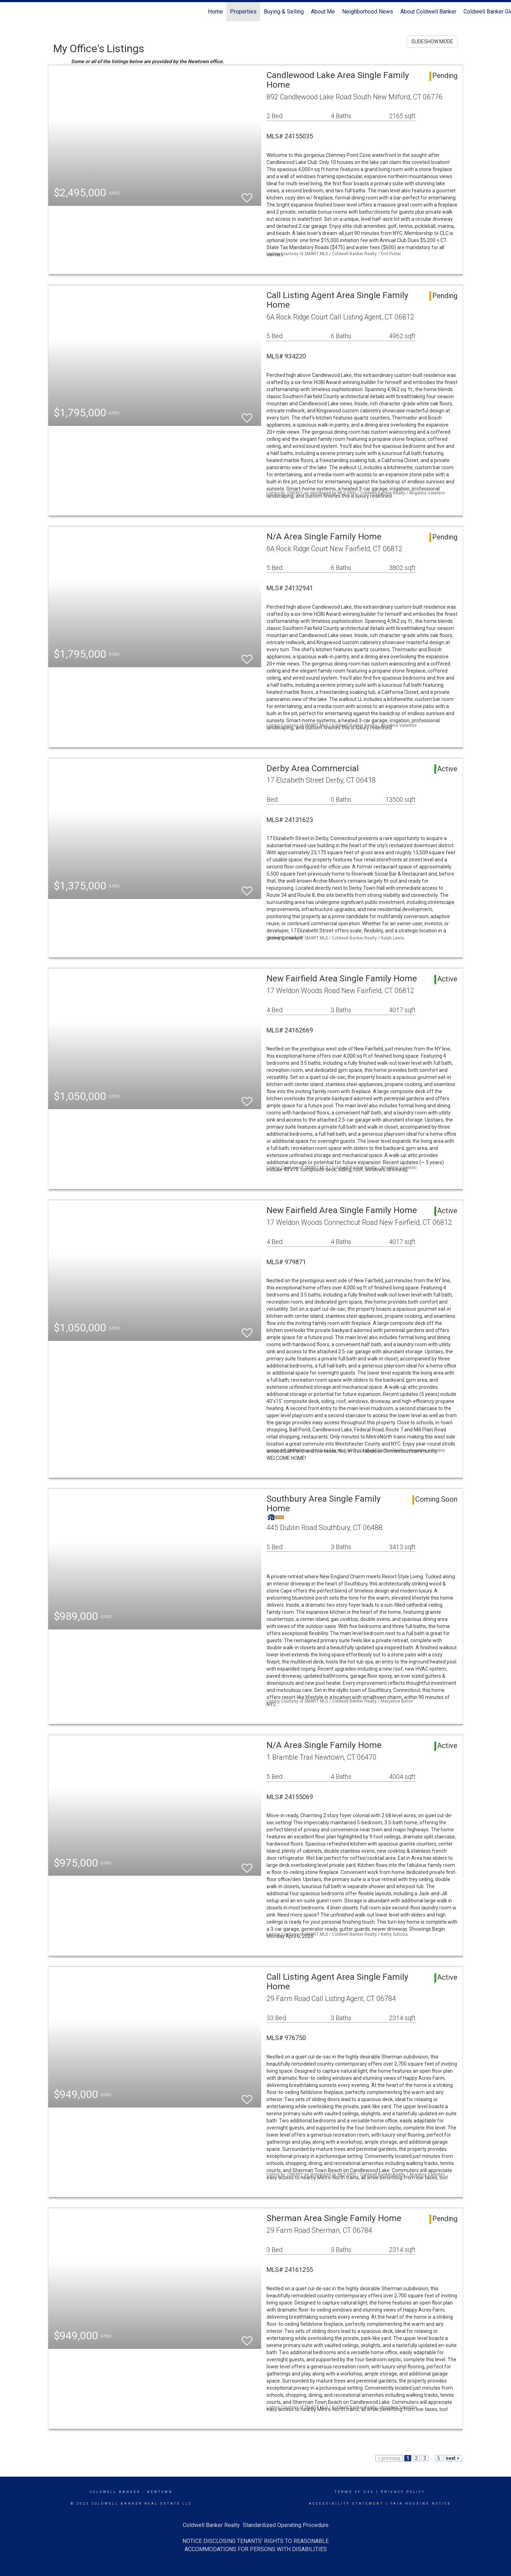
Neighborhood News (367, 11)
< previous (389, 2458)
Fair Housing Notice (420, 2503)
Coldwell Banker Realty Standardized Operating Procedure (256, 2525)
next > (453, 2458)
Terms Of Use (354, 2492)
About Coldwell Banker (428, 11)
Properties (243, 11)
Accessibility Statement (346, 2503)
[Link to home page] (9, 11)
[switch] (247, 194)
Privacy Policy (403, 2492)
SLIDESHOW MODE (432, 41)
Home (215, 11)
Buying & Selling (284, 11)
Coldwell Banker (115, 2492)
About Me (323, 11)
